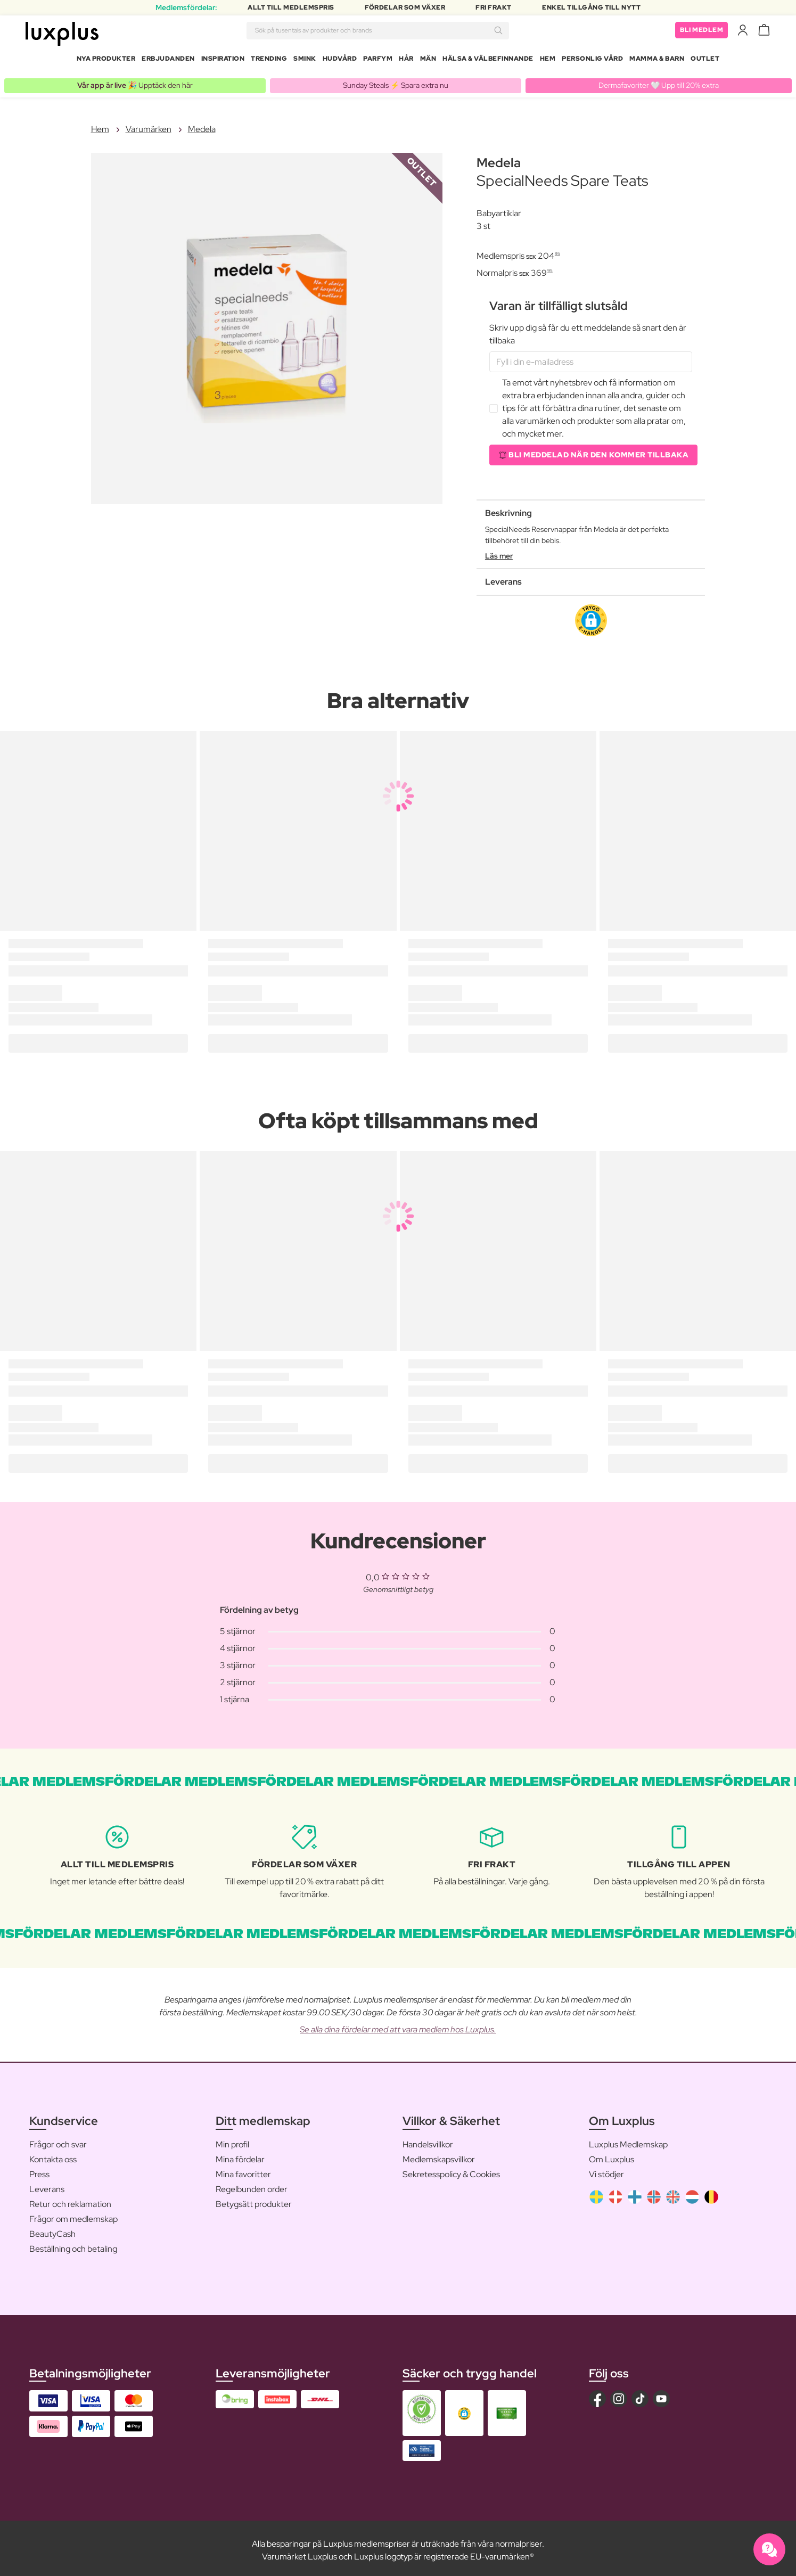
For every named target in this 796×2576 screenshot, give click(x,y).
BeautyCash (52, 2229)
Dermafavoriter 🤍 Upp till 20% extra (658, 81)
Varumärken (148, 124)
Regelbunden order (252, 2185)
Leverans (46, 2185)
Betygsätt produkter (254, 2199)
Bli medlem (701, 32)
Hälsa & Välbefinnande (488, 60)
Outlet (705, 60)
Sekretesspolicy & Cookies (451, 2170)
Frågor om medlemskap (73, 2214)
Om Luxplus (611, 2155)
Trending (269, 60)
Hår (406, 60)
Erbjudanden (168, 60)
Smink (304, 60)
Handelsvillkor (428, 2140)
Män (428, 60)
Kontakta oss (53, 2155)
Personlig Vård (592, 60)
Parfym (377, 60)
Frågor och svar (58, 2140)
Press (39, 2170)
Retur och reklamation (70, 2199)
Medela (202, 124)
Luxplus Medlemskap (628, 2140)
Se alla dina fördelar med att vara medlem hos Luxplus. (398, 2025)
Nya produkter (106, 60)
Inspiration (223, 60)
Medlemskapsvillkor (439, 2155)
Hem (548, 60)
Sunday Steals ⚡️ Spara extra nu (395, 81)
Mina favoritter (243, 2170)
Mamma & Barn (656, 60)
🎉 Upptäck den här (135, 81)
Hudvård (340, 60)
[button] (591, 616)
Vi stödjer (606, 2170)
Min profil (232, 2140)
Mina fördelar (240, 2155)
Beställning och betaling (73, 2244)
